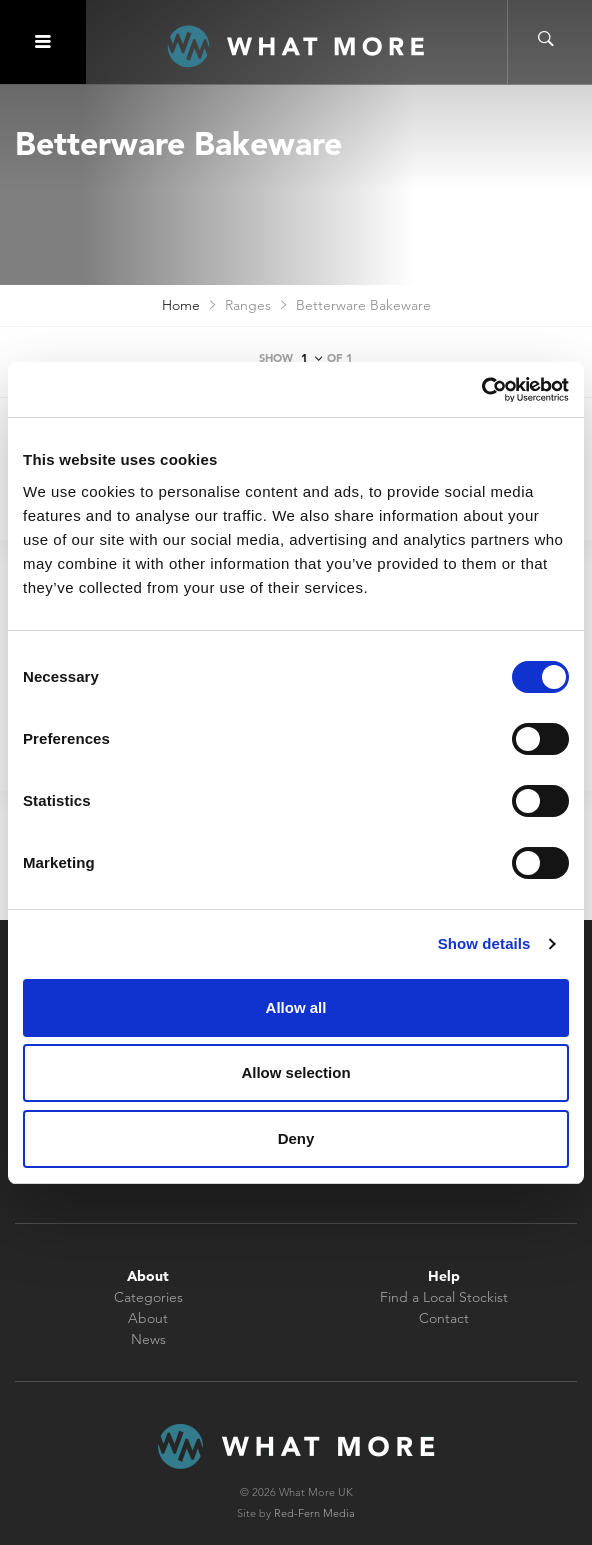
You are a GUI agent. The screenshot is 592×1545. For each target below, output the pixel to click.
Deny (296, 1138)
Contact (444, 1318)
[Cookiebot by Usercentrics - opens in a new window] (481, 390)
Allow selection (295, 1072)
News (148, 1339)
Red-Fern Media (314, 1513)
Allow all (296, 1007)
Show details (484, 943)
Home (181, 305)
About (148, 1318)
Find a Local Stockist (444, 1297)
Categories (148, 1297)
